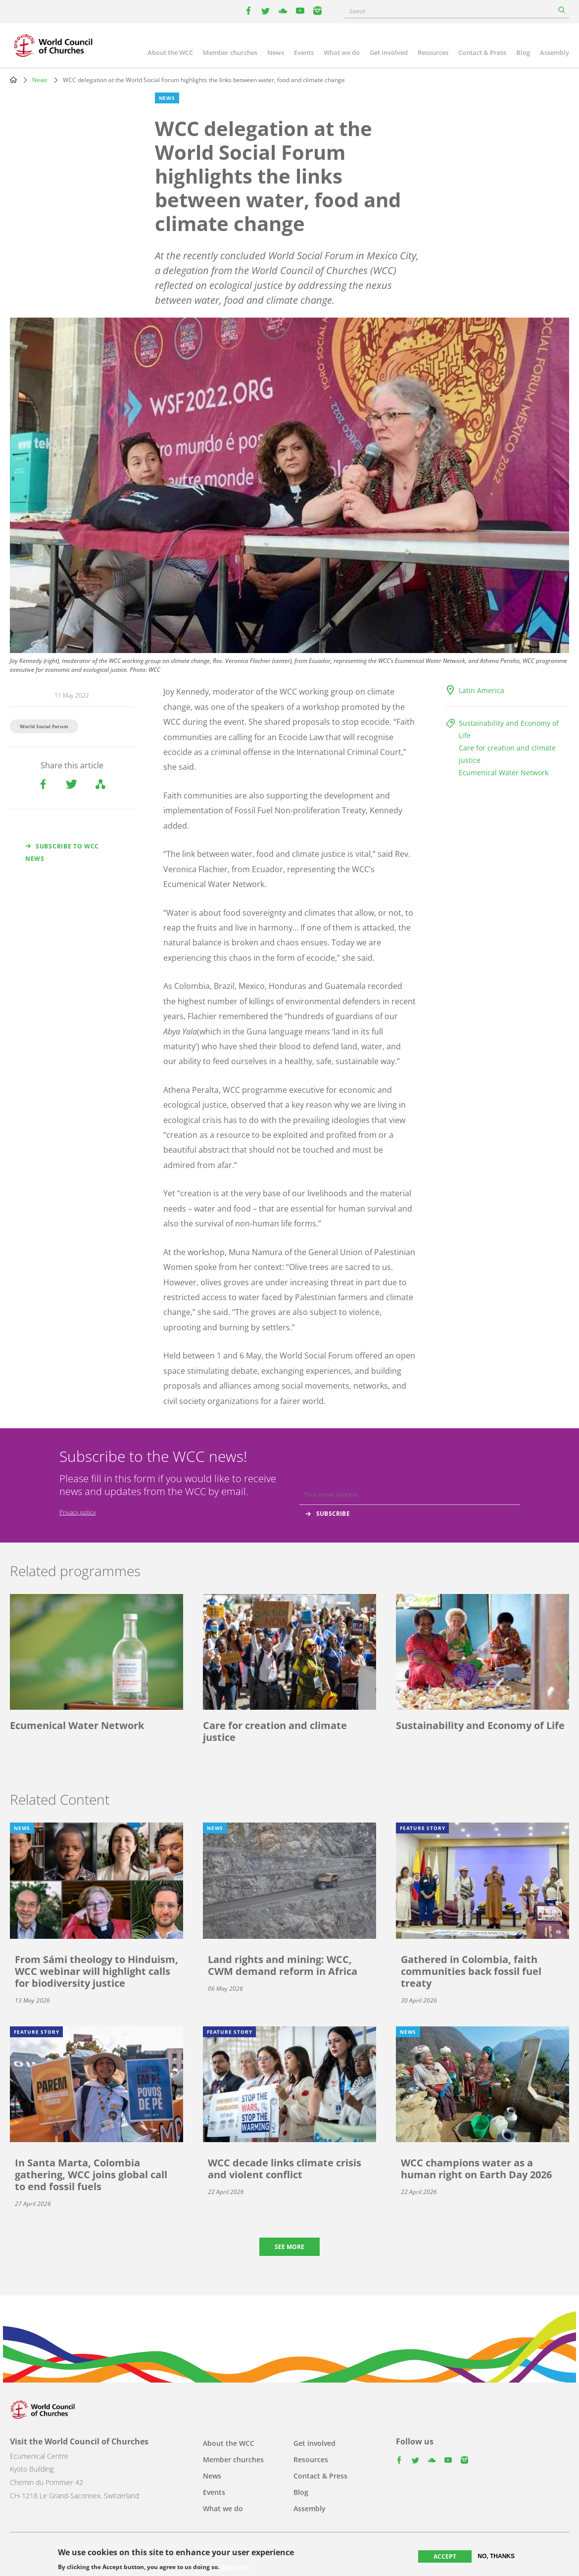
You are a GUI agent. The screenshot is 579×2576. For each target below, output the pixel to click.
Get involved (389, 52)
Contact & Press (482, 52)
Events (304, 52)
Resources (433, 52)
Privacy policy (77, 1512)
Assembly (554, 52)
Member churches (230, 52)
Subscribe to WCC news (62, 852)
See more (289, 2247)
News (275, 52)
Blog (523, 52)
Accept (445, 2556)
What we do (342, 52)
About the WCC (170, 52)
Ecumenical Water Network (503, 772)
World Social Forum (44, 726)
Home (13, 79)
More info (235, 2567)
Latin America (481, 690)
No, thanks (496, 2556)
